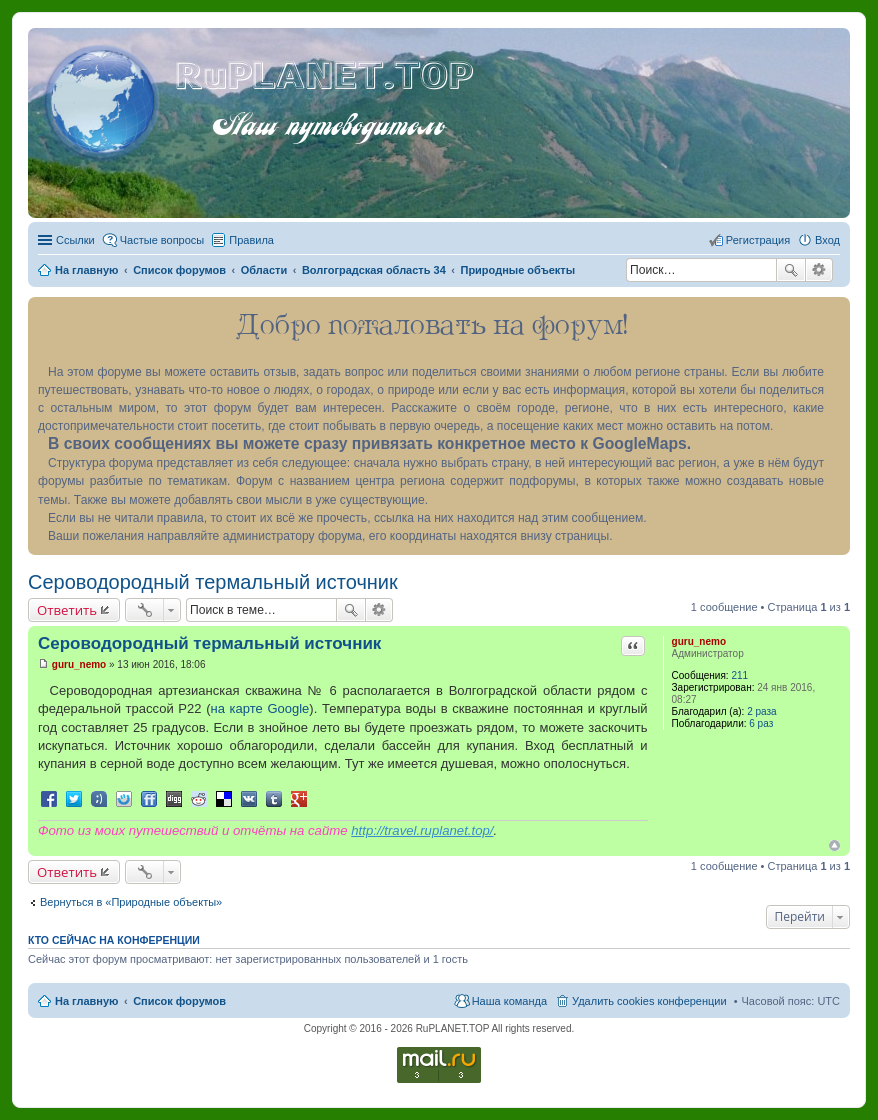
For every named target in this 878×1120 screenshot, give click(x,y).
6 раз (761, 723)
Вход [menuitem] (827, 240)
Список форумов (179, 1001)
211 (739, 675)
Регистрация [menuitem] (758, 240)
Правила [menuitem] (251, 240)
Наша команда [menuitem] (509, 1001)
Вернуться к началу (834, 845)
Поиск (791, 270)
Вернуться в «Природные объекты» (131, 902)
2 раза (762, 711)
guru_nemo (699, 641)
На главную (86, 1001)
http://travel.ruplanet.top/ (422, 830)
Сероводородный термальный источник (213, 582)
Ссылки (75, 240)
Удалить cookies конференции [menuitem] (649, 1001)
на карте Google (259, 708)
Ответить (67, 610)
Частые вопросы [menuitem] (162, 240)
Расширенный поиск (819, 270)
